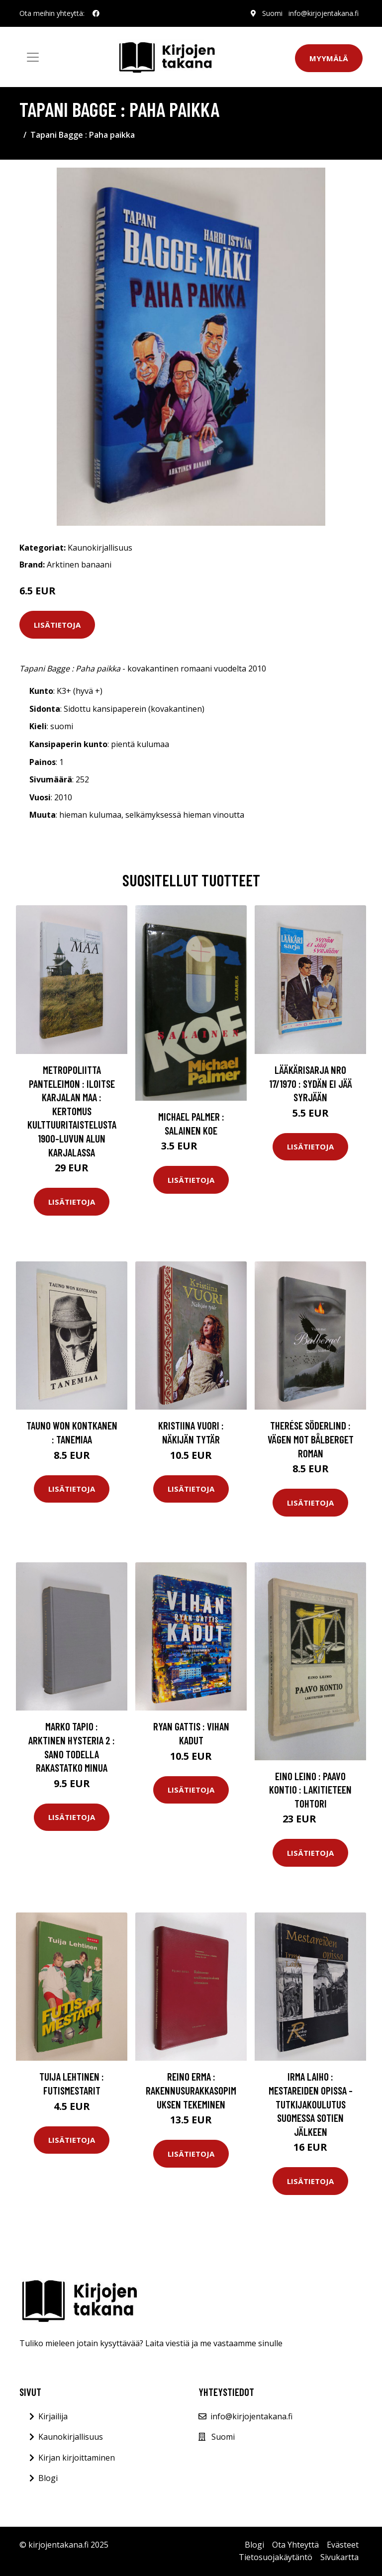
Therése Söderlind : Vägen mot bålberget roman (311, 1439)
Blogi (48, 2478)
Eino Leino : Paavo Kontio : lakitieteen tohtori (310, 1790)
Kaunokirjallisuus (100, 547)
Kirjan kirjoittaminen (76, 2457)
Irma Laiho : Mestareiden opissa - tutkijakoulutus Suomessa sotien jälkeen (311, 2103)
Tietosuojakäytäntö (275, 2557)
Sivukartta (339, 2557)
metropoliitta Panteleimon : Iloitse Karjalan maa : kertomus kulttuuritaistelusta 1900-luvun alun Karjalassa (71, 1110)
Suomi (272, 13)
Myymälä (328, 58)
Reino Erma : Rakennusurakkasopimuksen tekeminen (191, 2090)
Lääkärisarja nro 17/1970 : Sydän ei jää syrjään (310, 1083)
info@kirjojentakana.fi (323, 13)
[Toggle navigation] (32, 57)
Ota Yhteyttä (295, 2544)
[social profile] (96, 13)
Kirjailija (53, 2416)
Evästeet (343, 2544)
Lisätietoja (57, 625)
